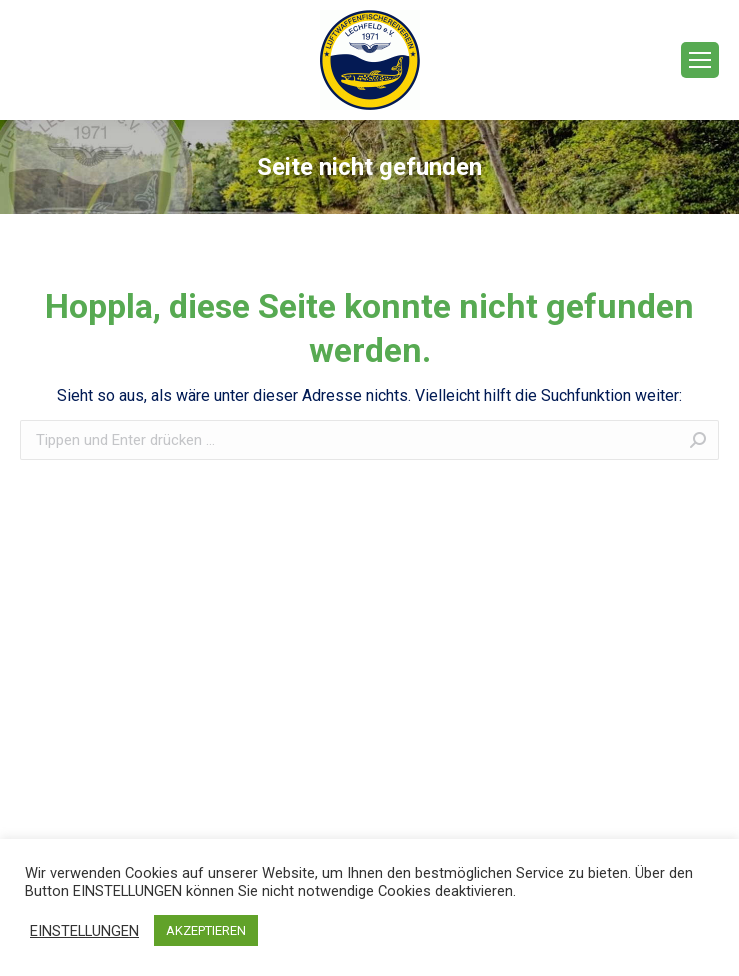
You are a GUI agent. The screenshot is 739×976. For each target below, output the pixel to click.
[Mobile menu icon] (700, 60)
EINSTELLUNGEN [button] (84, 931)
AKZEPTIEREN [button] (206, 930)
